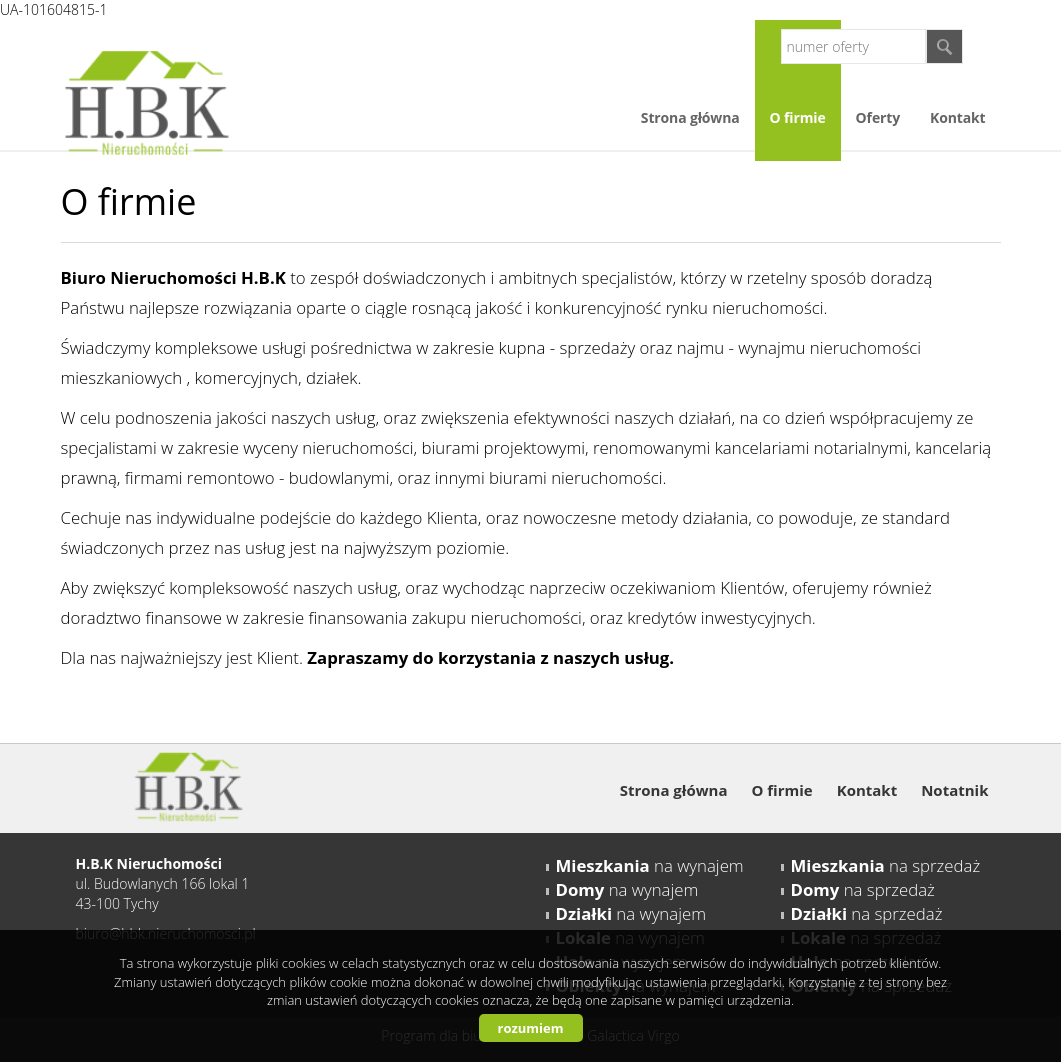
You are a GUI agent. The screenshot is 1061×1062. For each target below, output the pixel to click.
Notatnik (954, 790)
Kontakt (957, 117)
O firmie (798, 117)
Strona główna (690, 117)
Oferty (878, 117)
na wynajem (650, 865)
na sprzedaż (886, 865)
